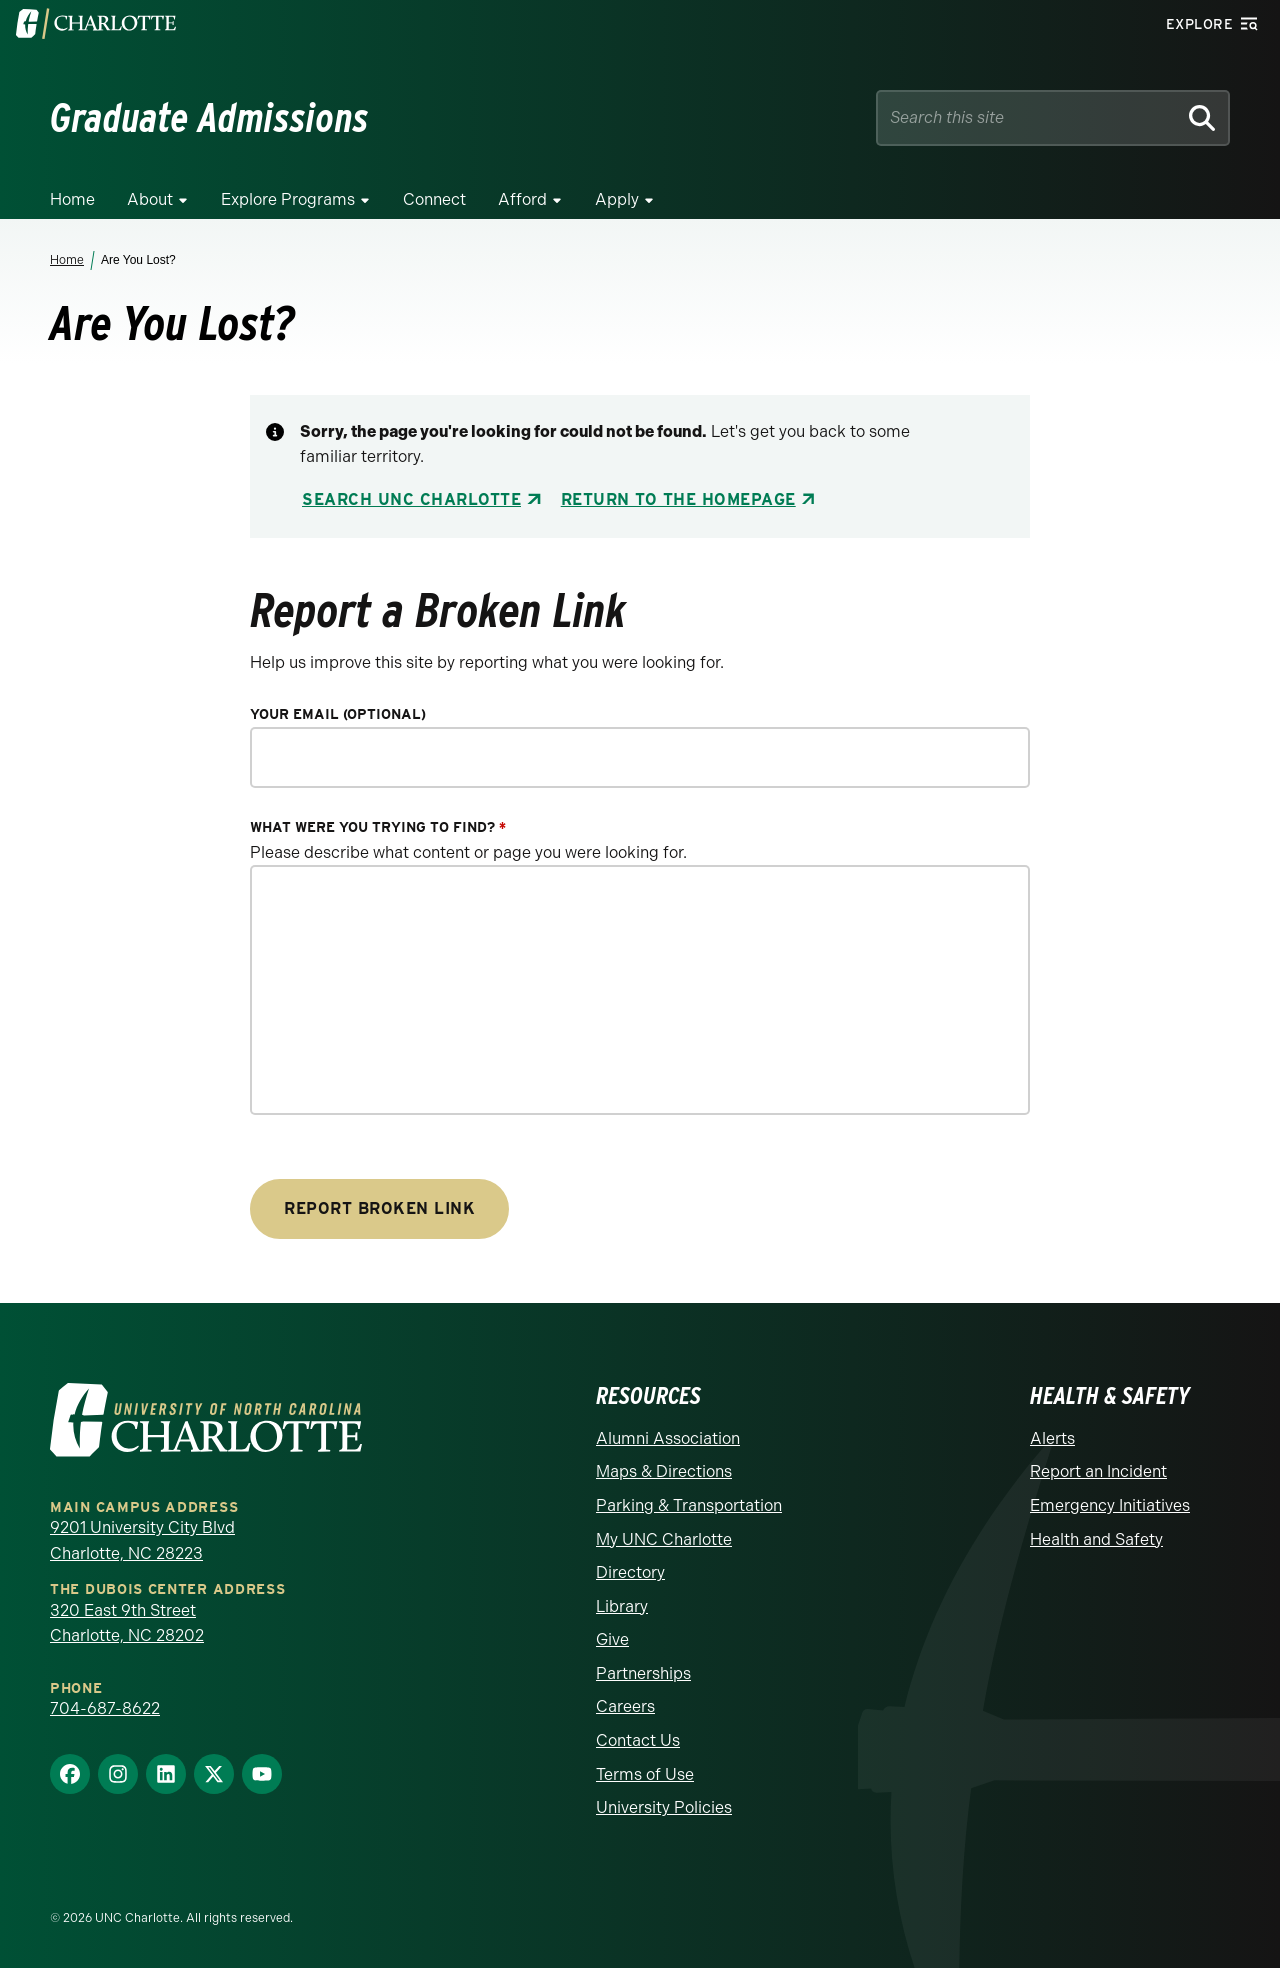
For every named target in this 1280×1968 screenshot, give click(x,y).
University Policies (664, 1807)
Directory (630, 1572)
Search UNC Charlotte (411, 499)
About (150, 199)
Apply (617, 199)
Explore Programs (288, 199)
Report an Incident (1098, 1471)
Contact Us (638, 1740)
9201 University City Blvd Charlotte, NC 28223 (142, 1540)
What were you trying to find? (378, 827)
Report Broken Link (379, 1208)
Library (622, 1606)
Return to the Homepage (678, 499)
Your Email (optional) (338, 714)
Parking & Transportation (689, 1505)
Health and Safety (1096, 1539)
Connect (434, 199)
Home (72, 199)
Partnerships (643, 1673)
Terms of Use (645, 1774)
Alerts (1052, 1438)
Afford (522, 199)
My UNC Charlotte (664, 1539)
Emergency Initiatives (1110, 1505)
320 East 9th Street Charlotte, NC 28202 (127, 1623)
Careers (625, 1706)
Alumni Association (668, 1438)
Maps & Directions (664, 1471)
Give (612, 1639)
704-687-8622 (105, 1708)
